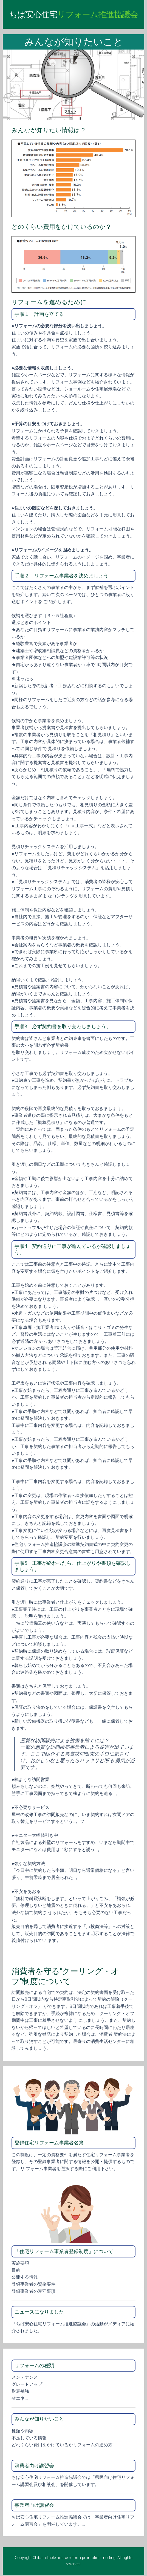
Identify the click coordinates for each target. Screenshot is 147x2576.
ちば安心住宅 (73, 14)
